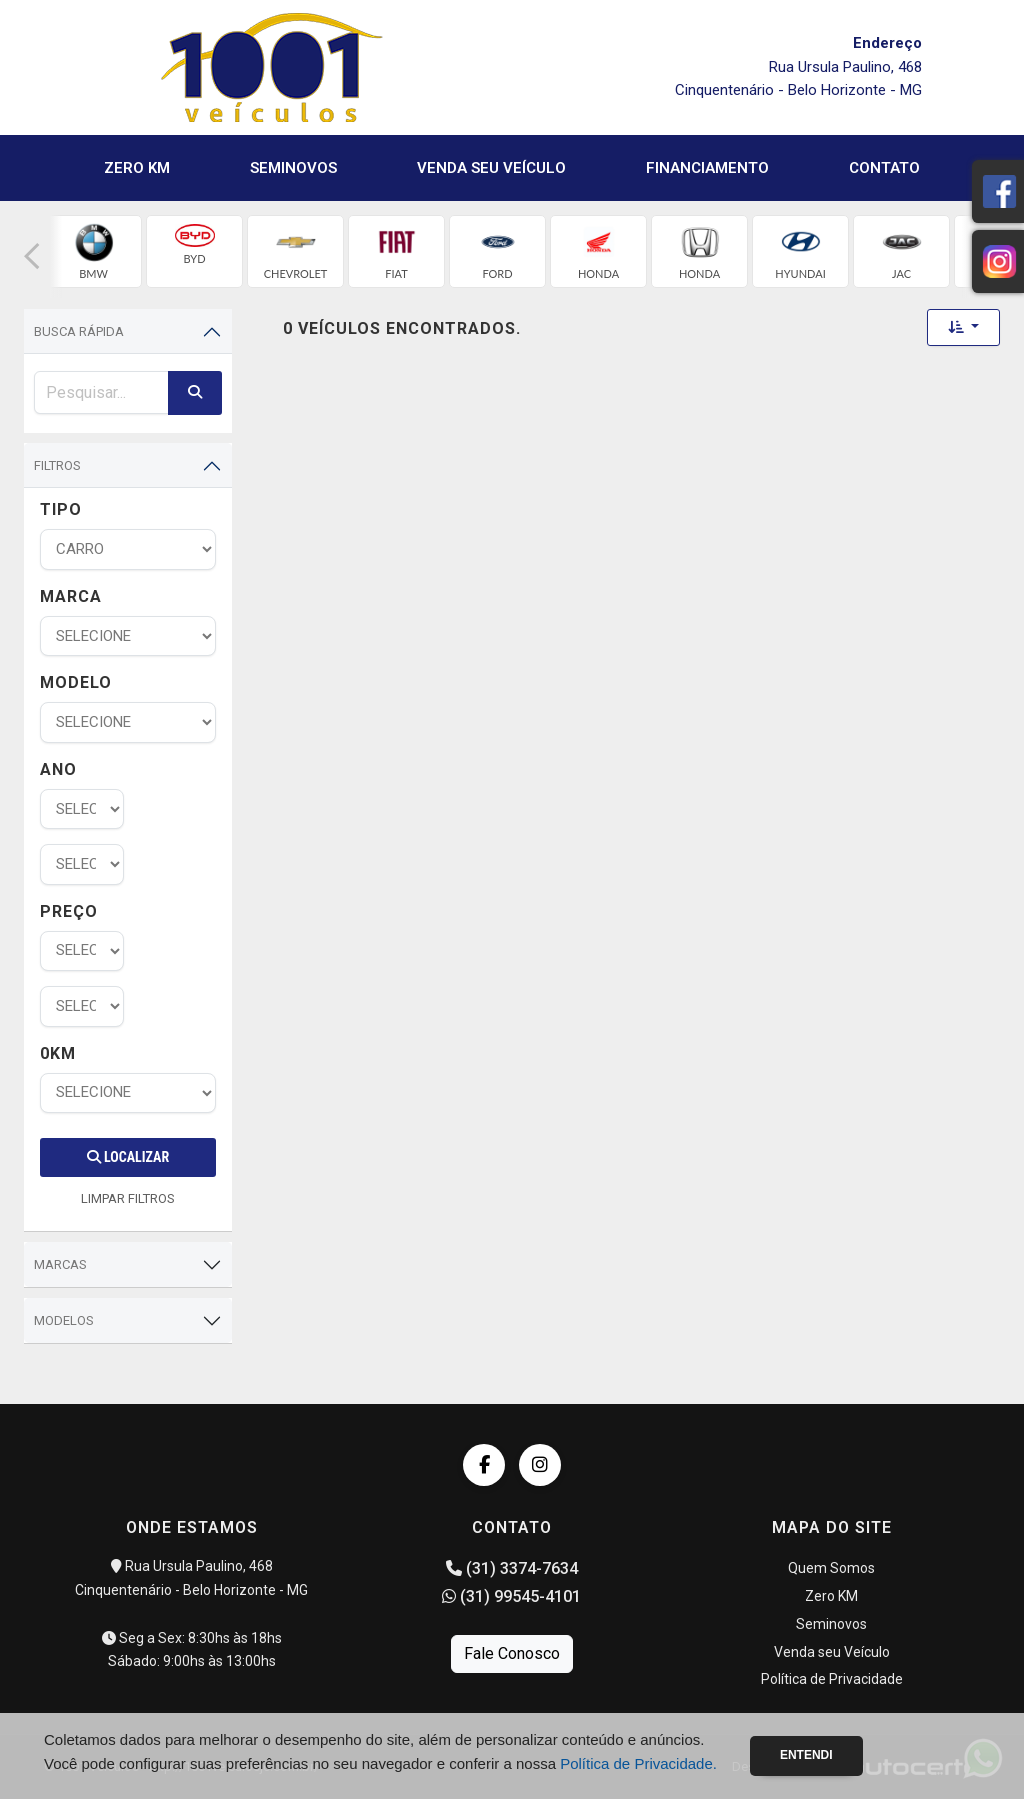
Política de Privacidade (832, 1679)
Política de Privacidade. (638, 1763)
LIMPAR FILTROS (128, 1198)
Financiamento (707, 168)
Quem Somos (831, 1568)
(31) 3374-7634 (512, 1568)
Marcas (60, 1264)
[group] (93, 251)
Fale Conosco (512, 1653)
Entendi (806, 1755)
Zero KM (137, 168)
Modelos (64, 1320)
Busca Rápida (79, 331)
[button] (32, 256)
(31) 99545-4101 (511, 1596)
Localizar (128, 1157)
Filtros (57, 465)
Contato (884, 168)
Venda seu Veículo (491, 168)
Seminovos (293, 168)
